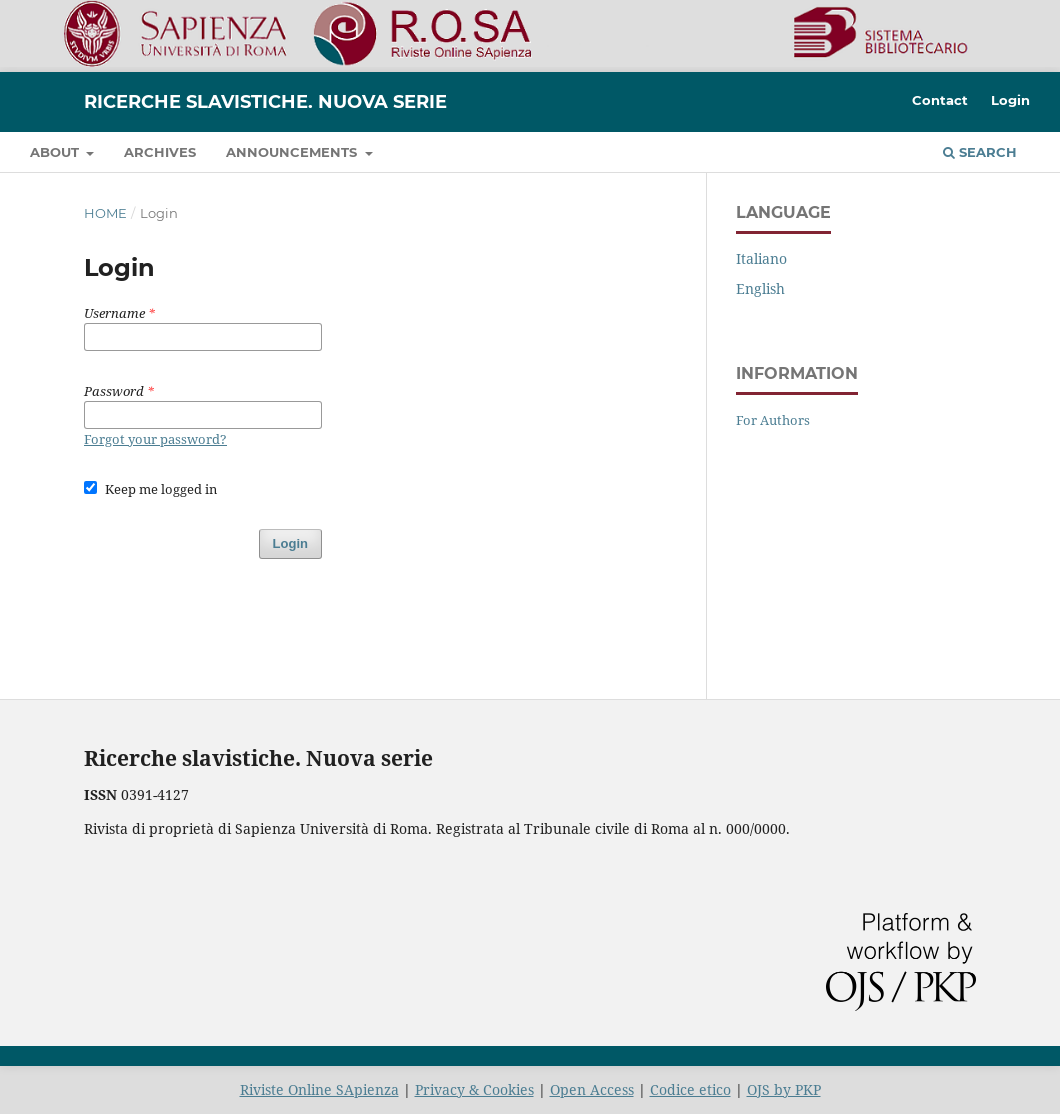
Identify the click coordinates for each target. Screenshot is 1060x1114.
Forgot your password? (155, 439)
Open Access (592, 1089)
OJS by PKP (784, 1089)
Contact (940, 100)
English (760, 288)
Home (105, 213)
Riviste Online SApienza (319, 1089)
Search (980, 152)
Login (1010, 100)
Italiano (761, 258)
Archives (160, 152)
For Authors (773, 420)
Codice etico (690, 1089)
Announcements (293, 152)
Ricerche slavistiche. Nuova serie (265, 102)
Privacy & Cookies (474, 1089)
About (56, 152)
